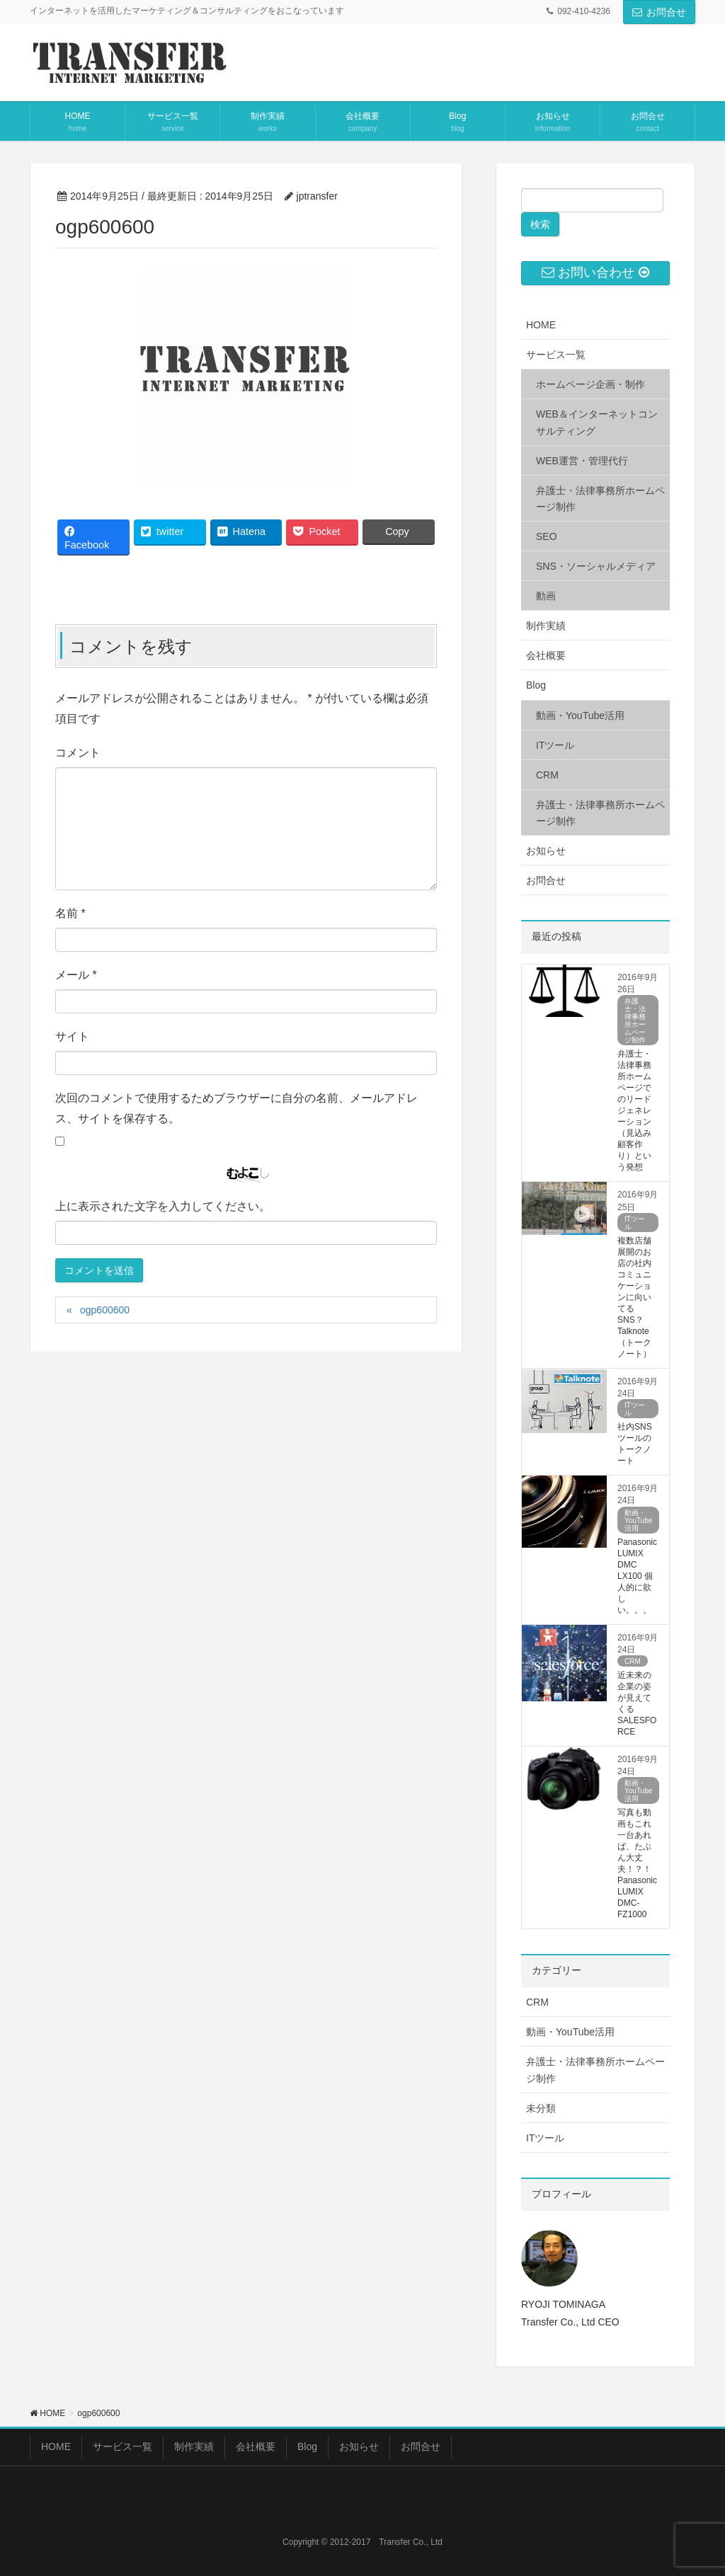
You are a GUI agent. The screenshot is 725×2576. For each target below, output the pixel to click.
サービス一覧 (556, 354)
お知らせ (546, 850)
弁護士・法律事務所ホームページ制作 (600, 498)
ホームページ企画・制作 (590, 384)
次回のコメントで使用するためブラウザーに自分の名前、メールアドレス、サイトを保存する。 (236, 1108)
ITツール (555, 745)
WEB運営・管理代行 (582, 460)
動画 (546, 596)
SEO (546, 536)
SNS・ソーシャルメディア (596, 566)
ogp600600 (105, 1310)
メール (76, 975)
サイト (72, 1036)
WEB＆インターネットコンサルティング (597, 422)
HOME (541, 324)
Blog (536, 685)
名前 (70, 913)
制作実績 (546, 625)
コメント (78, 753)
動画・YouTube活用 (580, 715)
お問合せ (659, 12)
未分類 (541, 2108)
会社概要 (546, 655)
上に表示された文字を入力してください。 (162, 1206)
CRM (547, 775)
